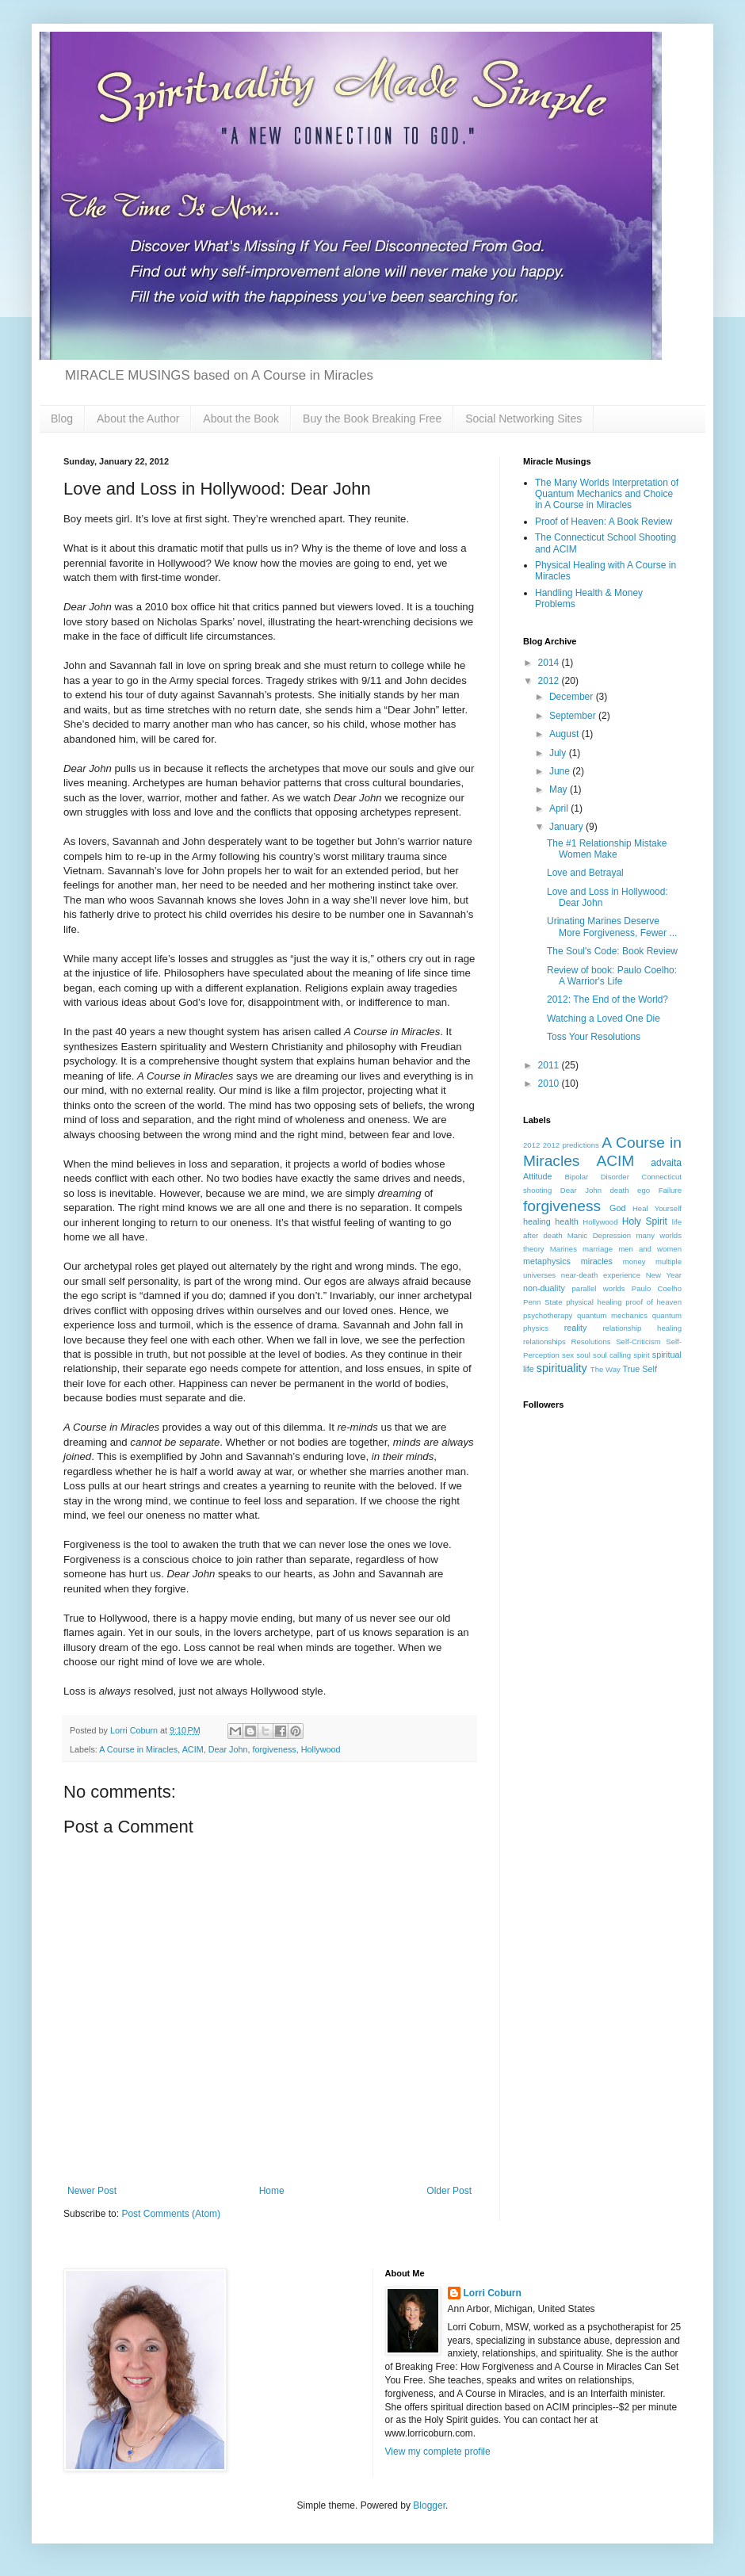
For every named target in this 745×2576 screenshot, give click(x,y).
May (559, 789)
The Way (605, 1369)
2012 (550, 680)
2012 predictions (571, 1145)
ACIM (193, 1749)
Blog (62, 418)
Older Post (449, 2190)
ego (643, 1190)
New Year (664, 1275)
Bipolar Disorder (596, 1176)
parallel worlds (598, 1288)
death (619, 1190)
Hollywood (321, 1749)
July (559, 753)
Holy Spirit (644, 1221)
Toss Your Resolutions (593, 1036)
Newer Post (92, 2190)
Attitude (537, 1176)
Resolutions (590, 1341)
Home (272, 2190)
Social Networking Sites (523, 418)
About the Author (138, 418)
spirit (641, 1355)
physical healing (593, 1302)
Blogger (429, 2505)
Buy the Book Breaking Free (372, 418)
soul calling (612, 1355)
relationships (544, 1341)
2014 (550, 662)
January (567, 826)
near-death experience (600, 1275)
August (565, 734)
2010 (550, 1083)
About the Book (241, 418)
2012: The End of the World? (607, 999)
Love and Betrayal (585, 872)
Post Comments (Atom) (170, 2213)
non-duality (544, 1288)
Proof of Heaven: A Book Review (603, 521)
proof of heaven (653, 1302)
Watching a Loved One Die (603, 1018)
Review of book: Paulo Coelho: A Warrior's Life (612, 976)
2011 (550, 1065)
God (617, 1208)
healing (537, 1221)
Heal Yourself (657, 1208)
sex (568, 1355)
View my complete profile (438, 2451)
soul (583, 1355)
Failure (670, 1190)
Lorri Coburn (493, 2293)
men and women (650, 1248)
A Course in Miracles (138, 1749)
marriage (598, 1248)
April (560, 808)
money (634, 1261)
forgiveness (274, 1749)
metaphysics (547, 1261)
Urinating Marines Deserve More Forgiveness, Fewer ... (612, 926)
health (566, 1221)
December (572, 696)
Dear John (228, 1749)
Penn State (543, 1302)
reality (575, 1327)
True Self (640, 1369)
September (573, 715)
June (560, 771)
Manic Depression (599, 1235)
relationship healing (642, 1328)
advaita (666, 1162)
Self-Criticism (638, 1341)
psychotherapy (547, 1315)
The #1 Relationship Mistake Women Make (607, 849)
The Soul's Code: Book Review (612, 951)
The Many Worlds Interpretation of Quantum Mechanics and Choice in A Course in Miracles (606, 494)
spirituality (562, 1368)
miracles (597, 1261)
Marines (563, 1248)
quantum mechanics (612, 1315)
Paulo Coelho (657, 1288)
